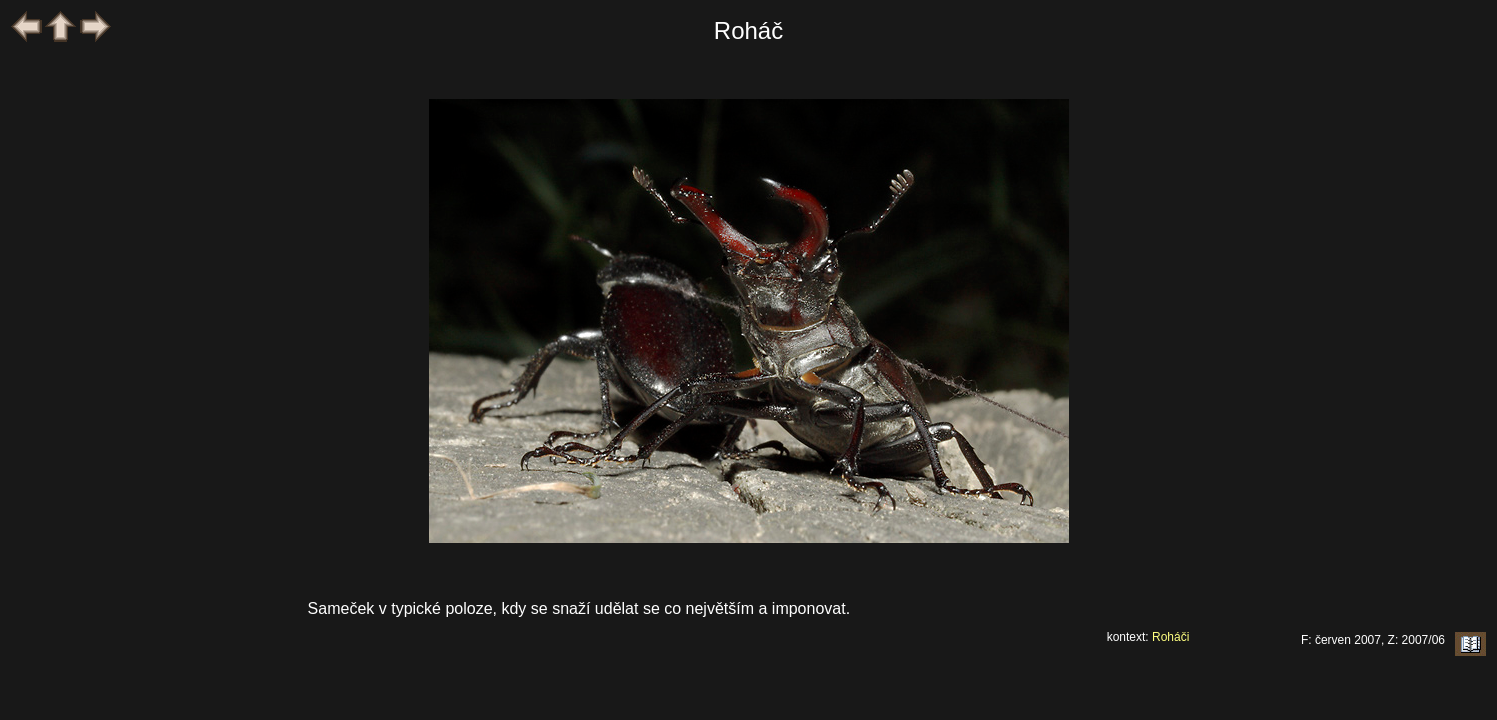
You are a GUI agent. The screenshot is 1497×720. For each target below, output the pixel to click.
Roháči (1170, 637)
